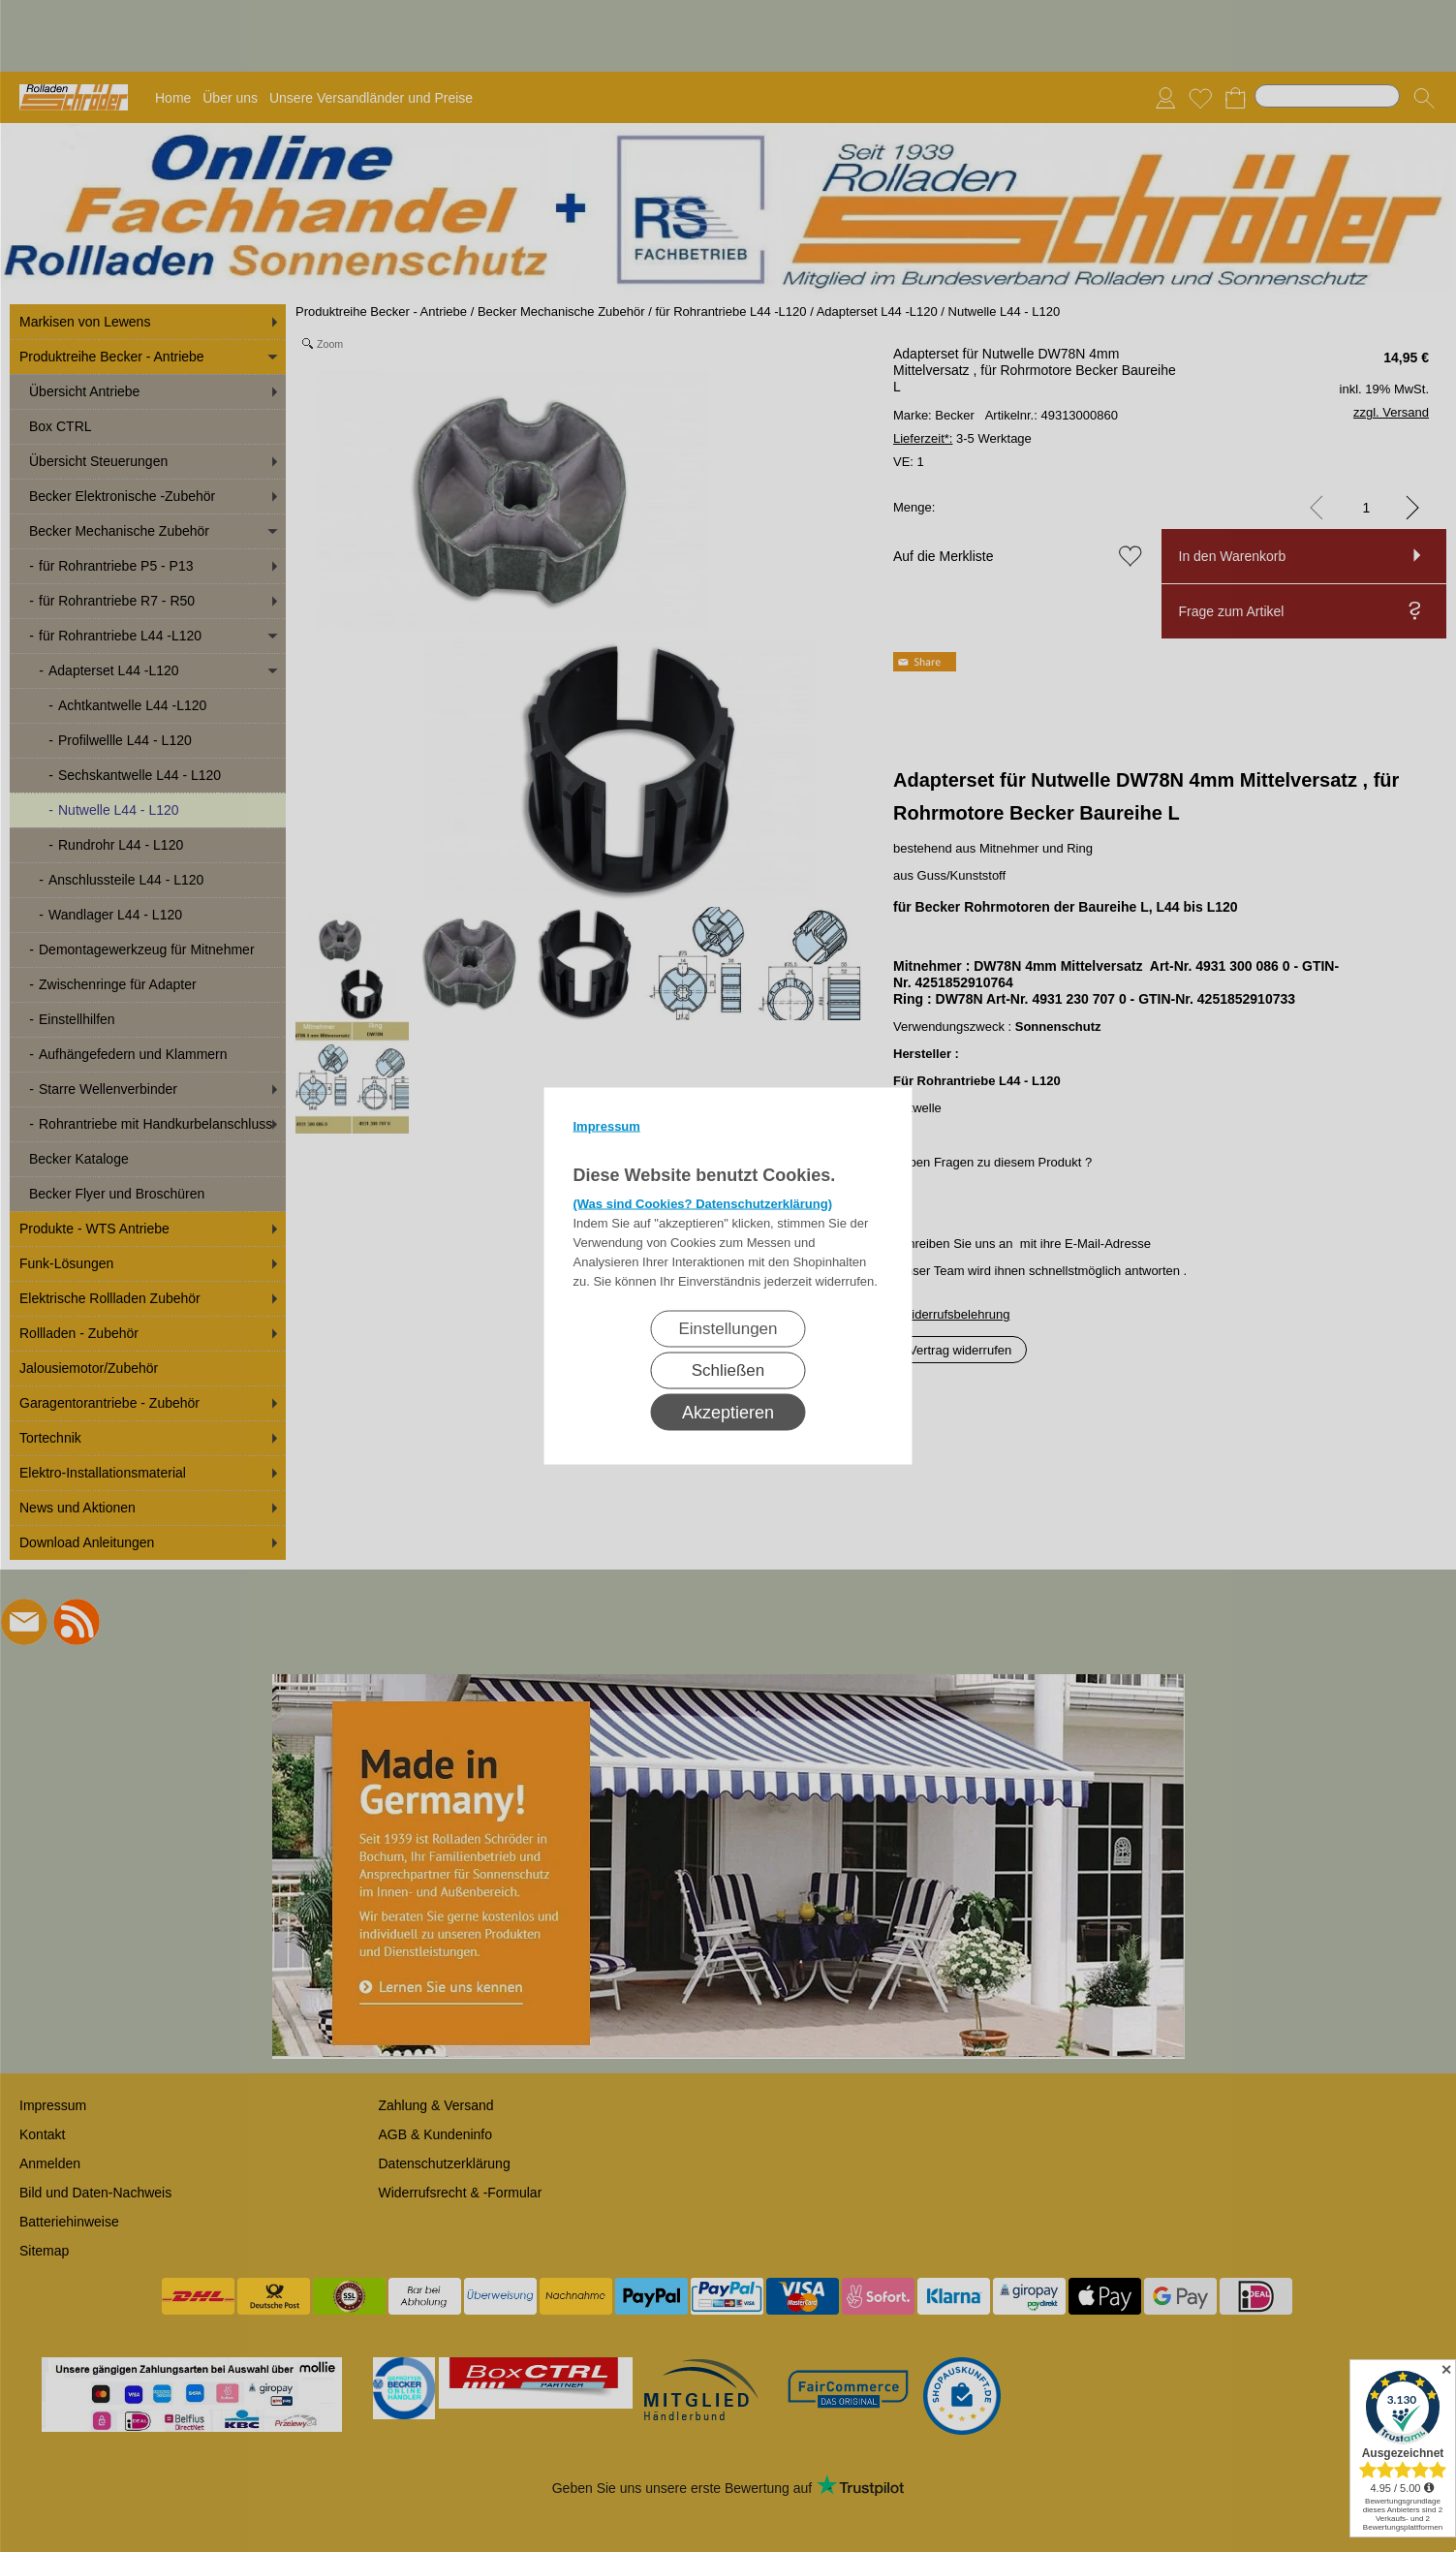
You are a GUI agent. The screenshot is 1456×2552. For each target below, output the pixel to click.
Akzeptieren (728, 1412)
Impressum (606, 1126)
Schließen (728, 1370)
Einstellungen (727, 1329)
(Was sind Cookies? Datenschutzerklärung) (703, 1204)
